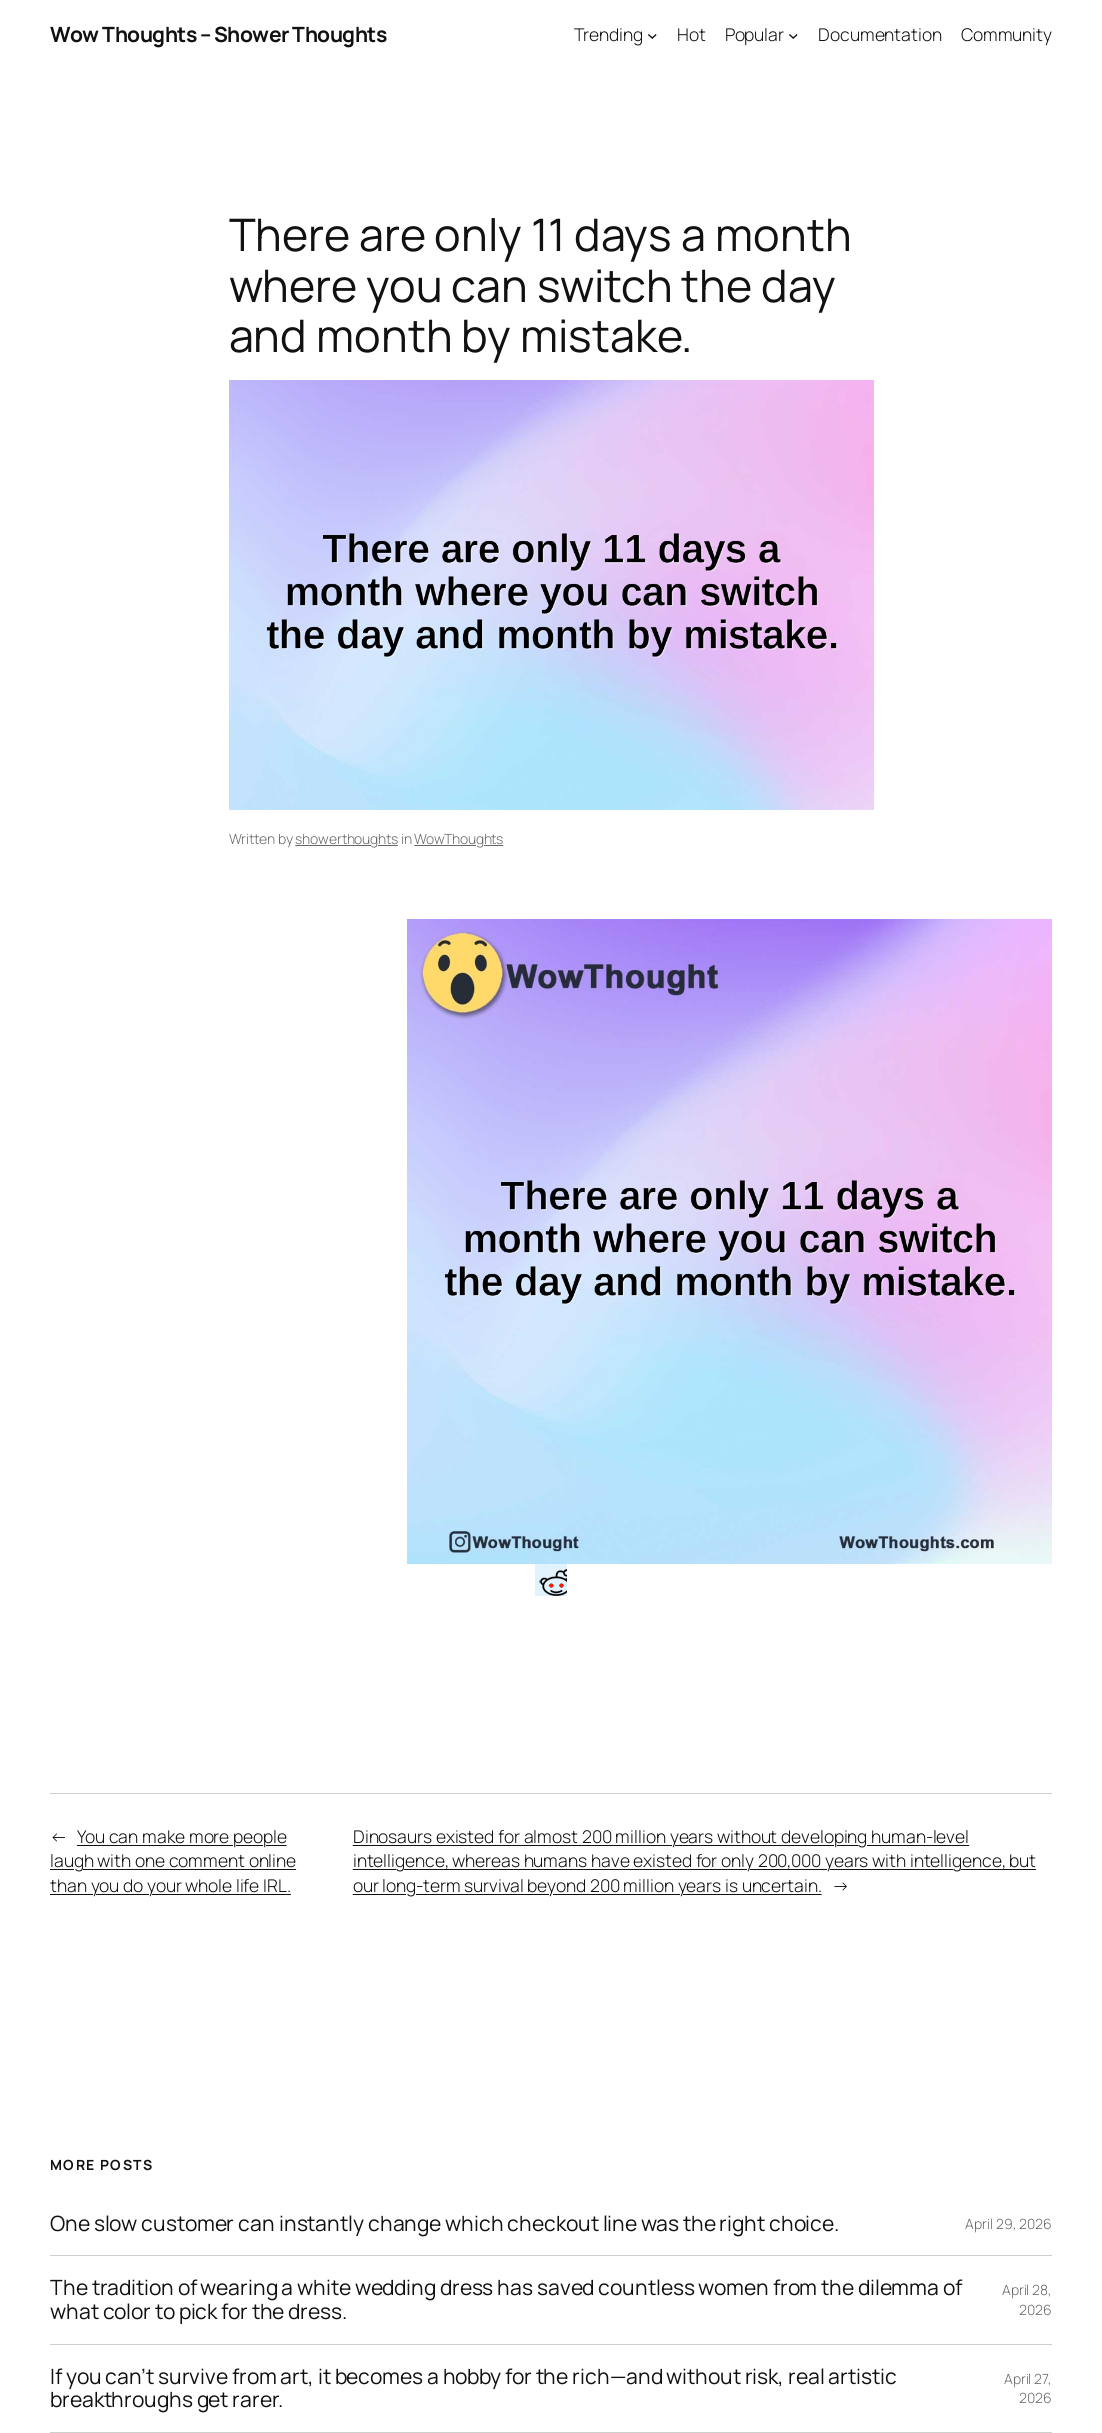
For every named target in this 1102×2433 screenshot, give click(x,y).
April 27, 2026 (1028, 2388)
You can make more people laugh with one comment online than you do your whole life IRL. (173, 1860)
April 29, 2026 (1008, 2223)
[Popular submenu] (793, 34)
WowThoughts (458, 838)
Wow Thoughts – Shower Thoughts (218, 34)
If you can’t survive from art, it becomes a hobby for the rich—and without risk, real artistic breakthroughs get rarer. (473, 2388)
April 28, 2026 (1027, 2299)
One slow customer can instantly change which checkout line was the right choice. (444, 2224)
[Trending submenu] (652, 34)
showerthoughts (346, 838)
